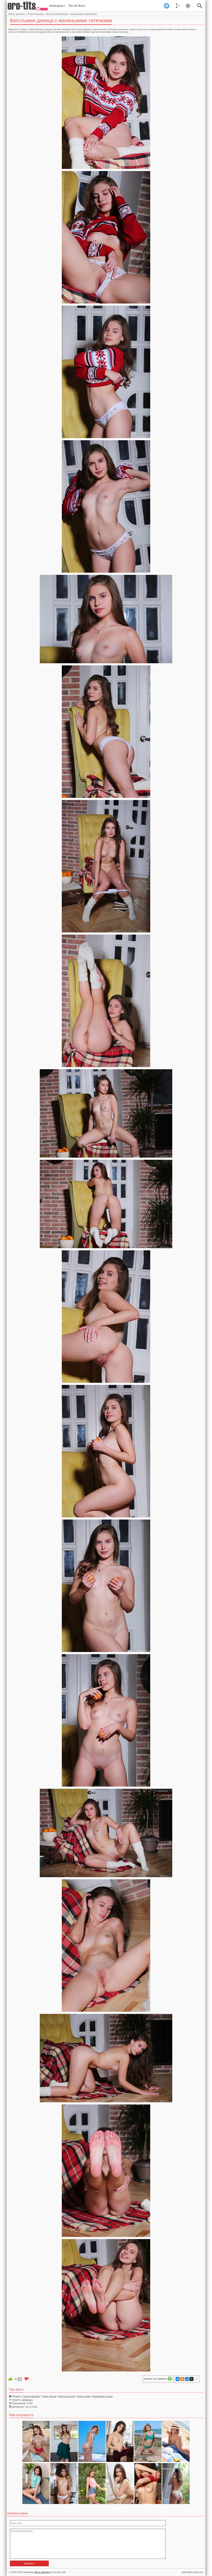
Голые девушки (31, 2396)
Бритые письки (66, 2396)
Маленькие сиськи (102, 2396)
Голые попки (84, 2396)
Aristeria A (27, 2400)
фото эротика (41, 2572)
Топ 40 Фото (76, 5)
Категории (57, 5)
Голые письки (49, 2396)
